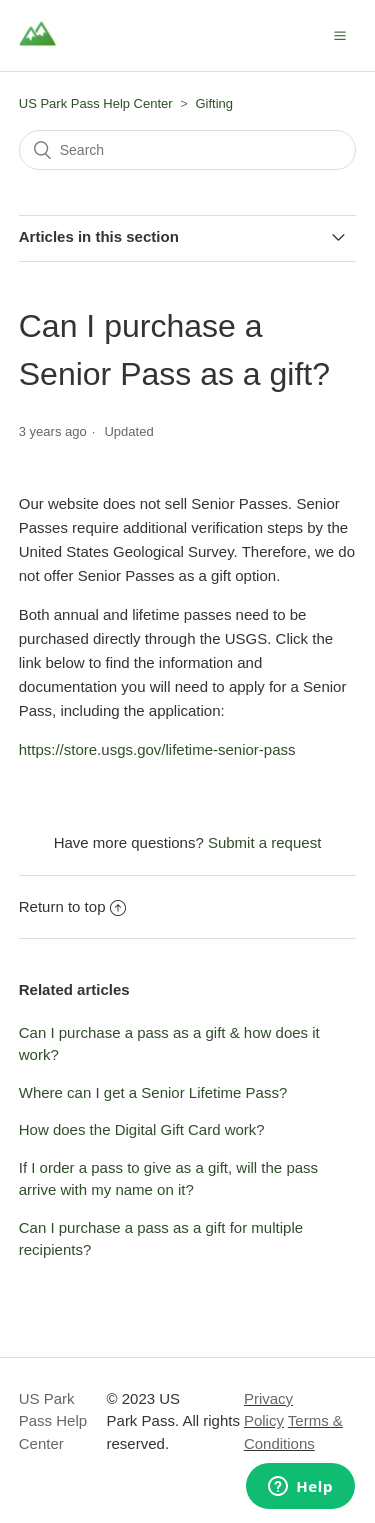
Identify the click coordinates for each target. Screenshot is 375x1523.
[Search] (188, 150)
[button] (340, 35)
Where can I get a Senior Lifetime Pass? (153, 1092)
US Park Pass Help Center (96, 103)
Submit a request (264, 842)
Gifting (215, 103)
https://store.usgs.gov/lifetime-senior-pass (157, 749)
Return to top (73, 906)
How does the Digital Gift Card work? (142, 1129)
